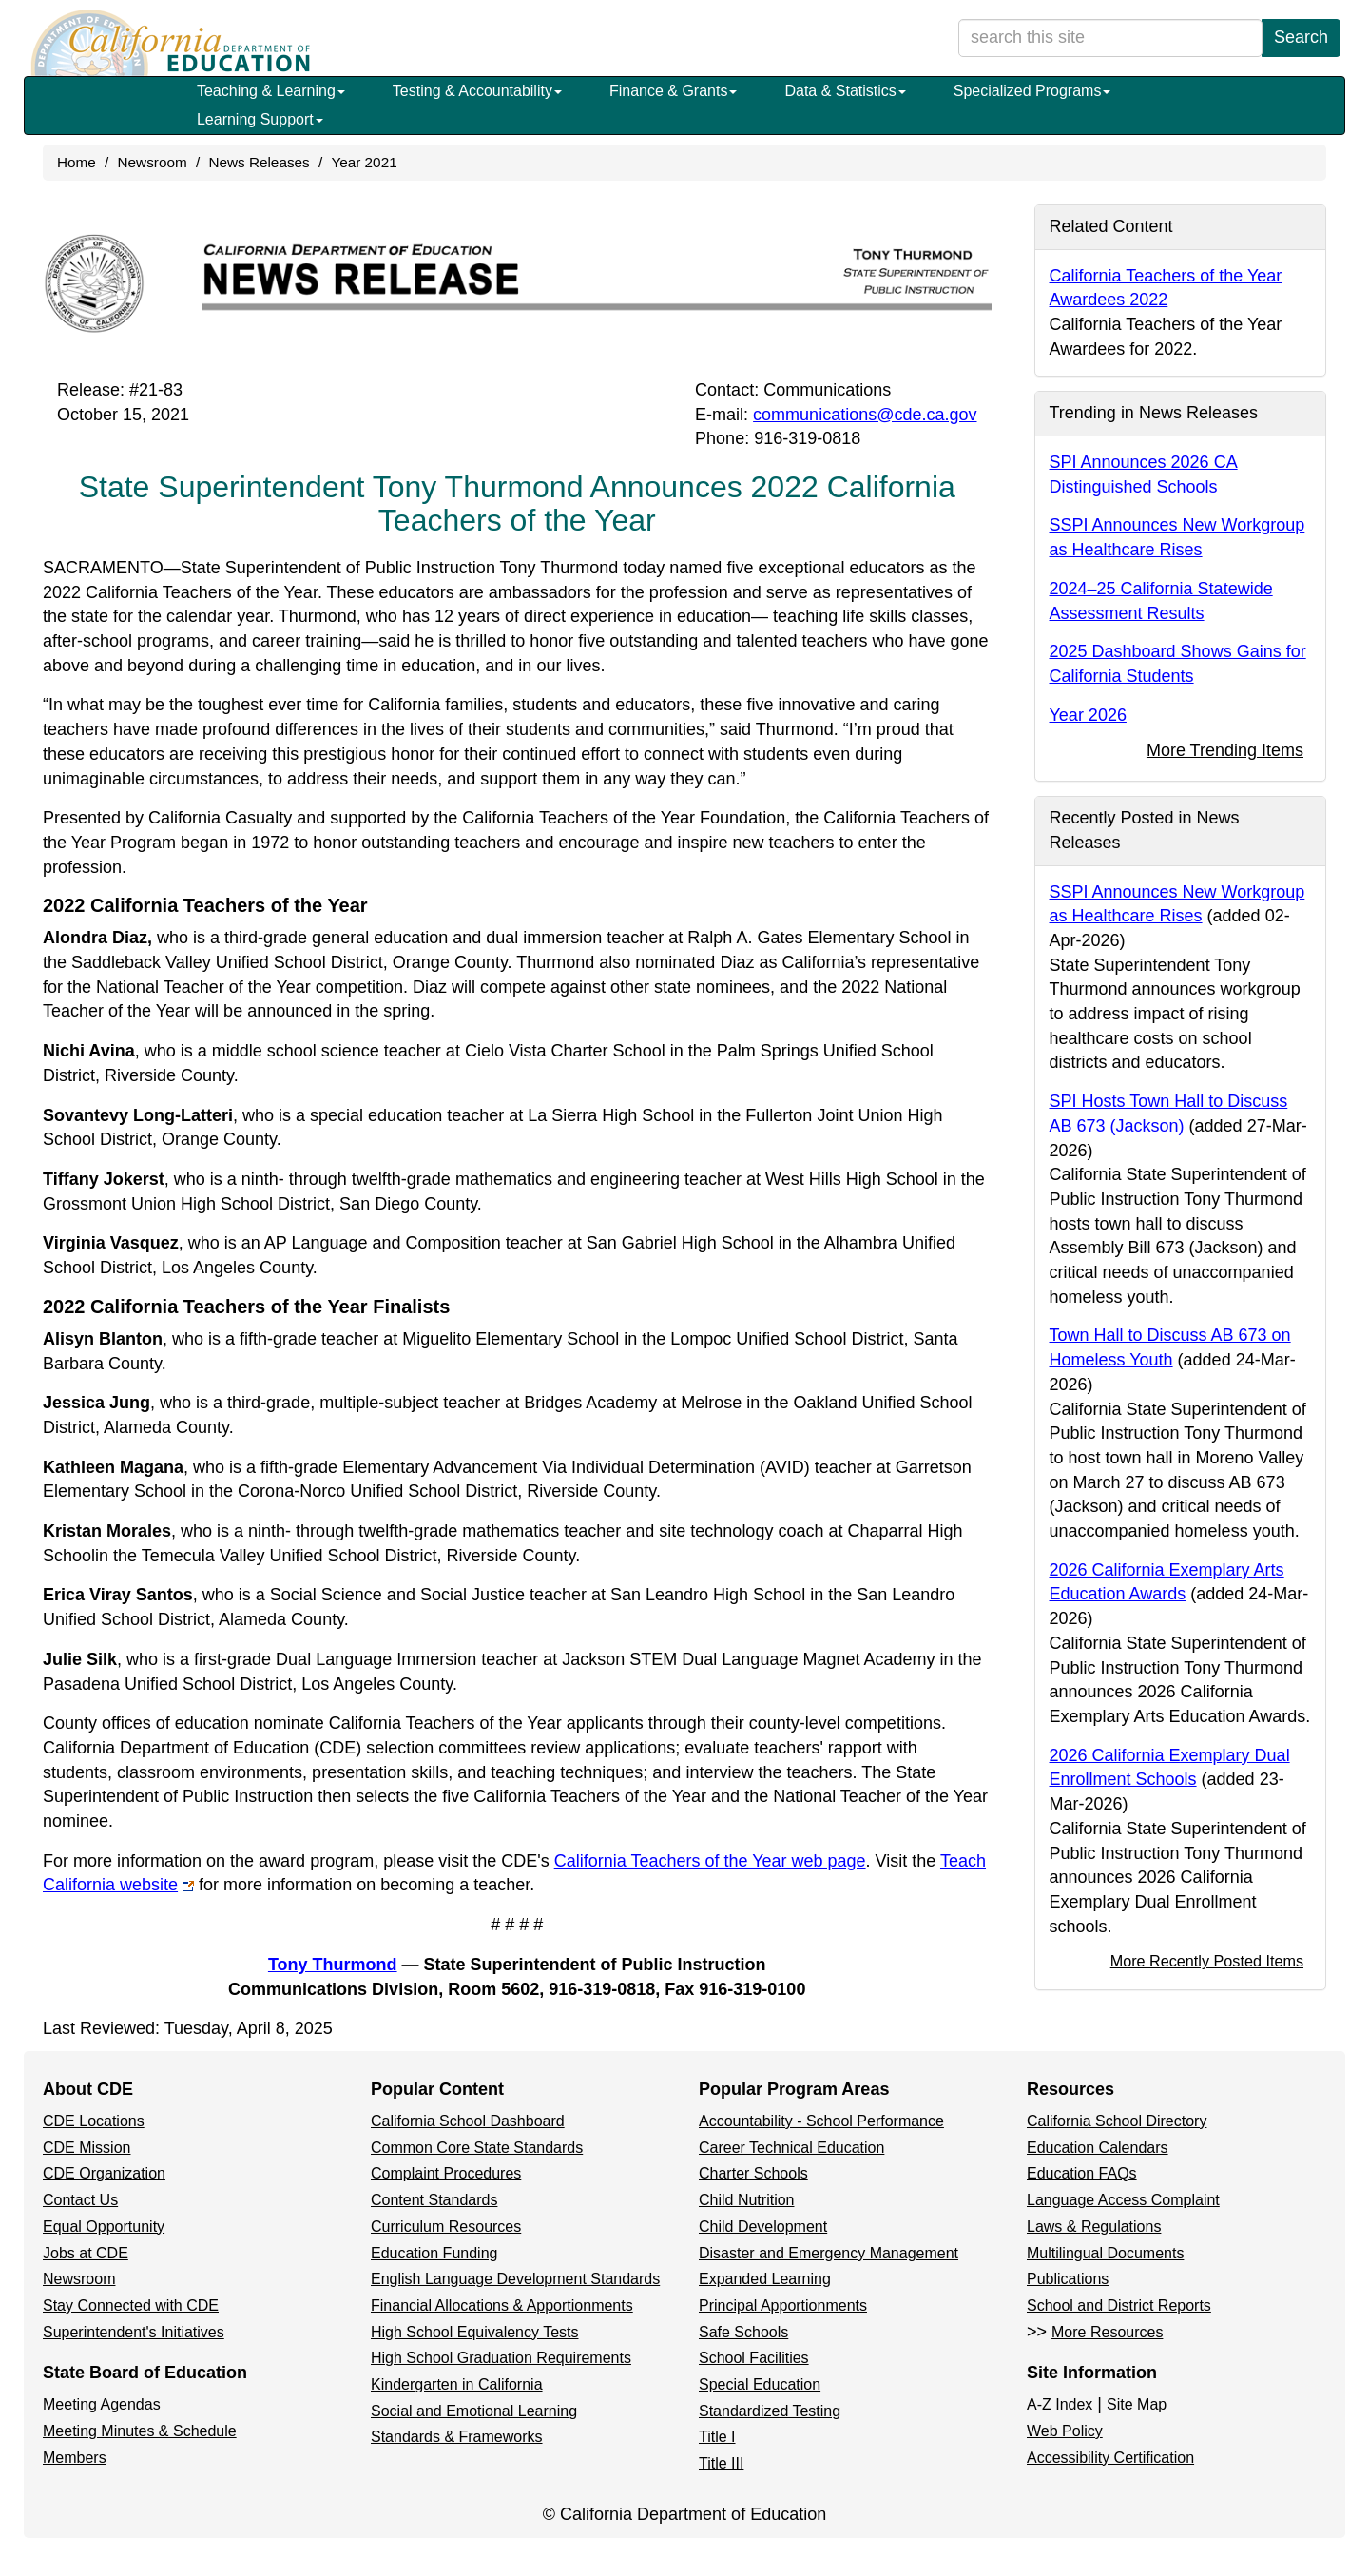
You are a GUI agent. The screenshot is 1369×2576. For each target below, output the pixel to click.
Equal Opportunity (103, 2226)
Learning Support (260, 119)
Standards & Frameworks (457, 2437)
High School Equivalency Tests (475, 2332)
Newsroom (152, 162)
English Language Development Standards (515, 2279)
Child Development (763, 2226)
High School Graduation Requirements (501, 2358)
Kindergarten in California (457, 2384)
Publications (1068, 2279)
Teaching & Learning (271, 91)
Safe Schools (743, 2332)
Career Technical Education (791, 2148)
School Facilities (754, 2358)
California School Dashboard (468, 2121)
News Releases (258, 162)
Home (76, 162)
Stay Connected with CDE (131, 2305)
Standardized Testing (769, 2411)
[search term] (1110, 38)
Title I (717, 2437)
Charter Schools (753, 2173)
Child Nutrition (746, 2200)
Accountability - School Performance (821, 2121)
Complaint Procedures (446, 2173)
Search (1301, 37)
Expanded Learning (765, 2279)
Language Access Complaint (1123, 2200)
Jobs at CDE (85, 2253)
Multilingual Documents (1105, 2253)
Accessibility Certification (1110, 2458)
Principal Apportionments (783, 2305)
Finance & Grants (673, 91)
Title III (721, 2463)
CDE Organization (104, 2173)
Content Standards (434, 2200)
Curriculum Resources (446, 2226)
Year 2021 (363, 162)
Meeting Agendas (102, 2404)
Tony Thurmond (332, 1964)
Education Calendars (1097, 2148)
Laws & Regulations (1094, 2226)
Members (74, 2458)
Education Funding (434, 2253)
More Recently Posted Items (1206, 1960)
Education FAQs (1082, 2173)
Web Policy (1065, 2431)
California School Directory (1116, 2121)
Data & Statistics (844, 91)
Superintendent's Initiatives (133, 2332)
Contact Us (80, 2200)
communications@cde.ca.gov (864, 414)
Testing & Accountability (477, 91)
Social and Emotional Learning (474, 2411)
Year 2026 (1088, 715)
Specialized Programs (1032, 91)
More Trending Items (1225, 750)
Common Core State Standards (477, 2148)
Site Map (1137, 2404)
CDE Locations (94, 2121)
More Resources (1107, 2332)
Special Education (759, 2384)
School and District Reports (1119, 2305)
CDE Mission (86, 2148)
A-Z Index (1059, 2404)
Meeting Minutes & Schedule (140, 2431)
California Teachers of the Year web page (710, 1860)
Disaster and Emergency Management (828, 2253)
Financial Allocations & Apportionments (502, 2305)
